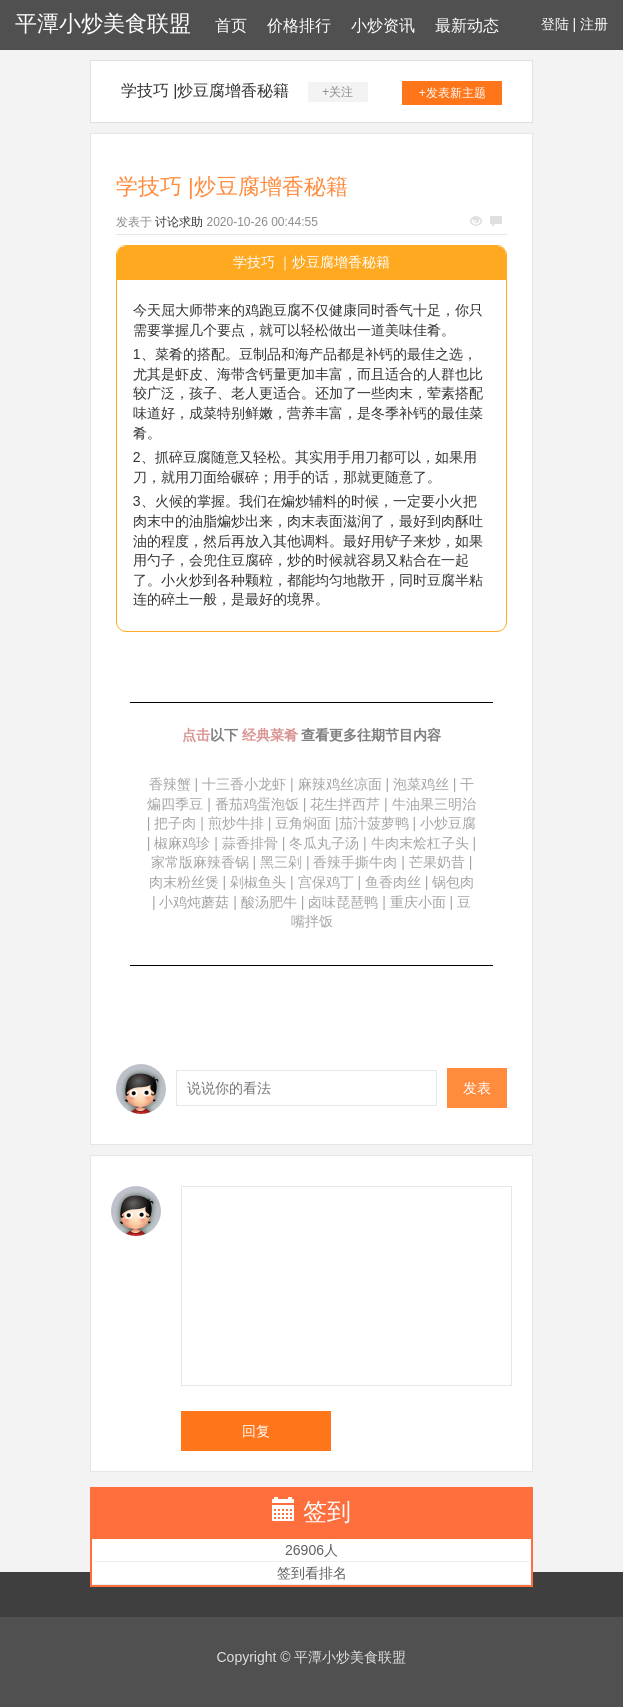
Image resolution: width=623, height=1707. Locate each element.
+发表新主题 (452, 93)
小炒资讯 (383, 25)
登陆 (555, 24)
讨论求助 (179, 222)
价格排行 (299, 25)
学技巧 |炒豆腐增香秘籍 (205, 90)
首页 (231, 25)
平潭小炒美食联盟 (103, 23)
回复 (256, 1431)
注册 (594, 24)
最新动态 (467, 25)
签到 (327, 1511)
